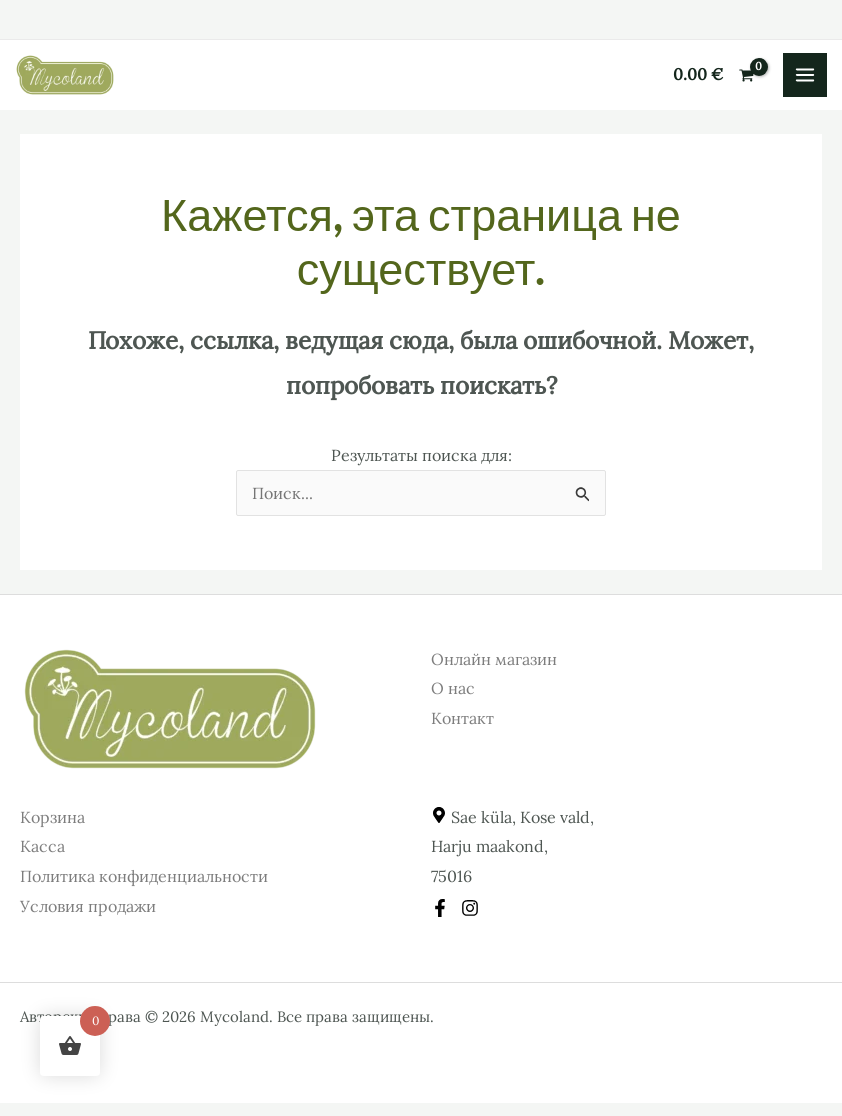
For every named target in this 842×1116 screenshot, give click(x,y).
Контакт (462, 718)
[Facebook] (440, 908)
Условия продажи (88, 906)
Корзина (52, 817)
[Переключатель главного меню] (805, 75)
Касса (42, 846)
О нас (453, 688)
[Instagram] (470, 908)
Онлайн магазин (494, 659)
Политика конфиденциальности (144, 876)
